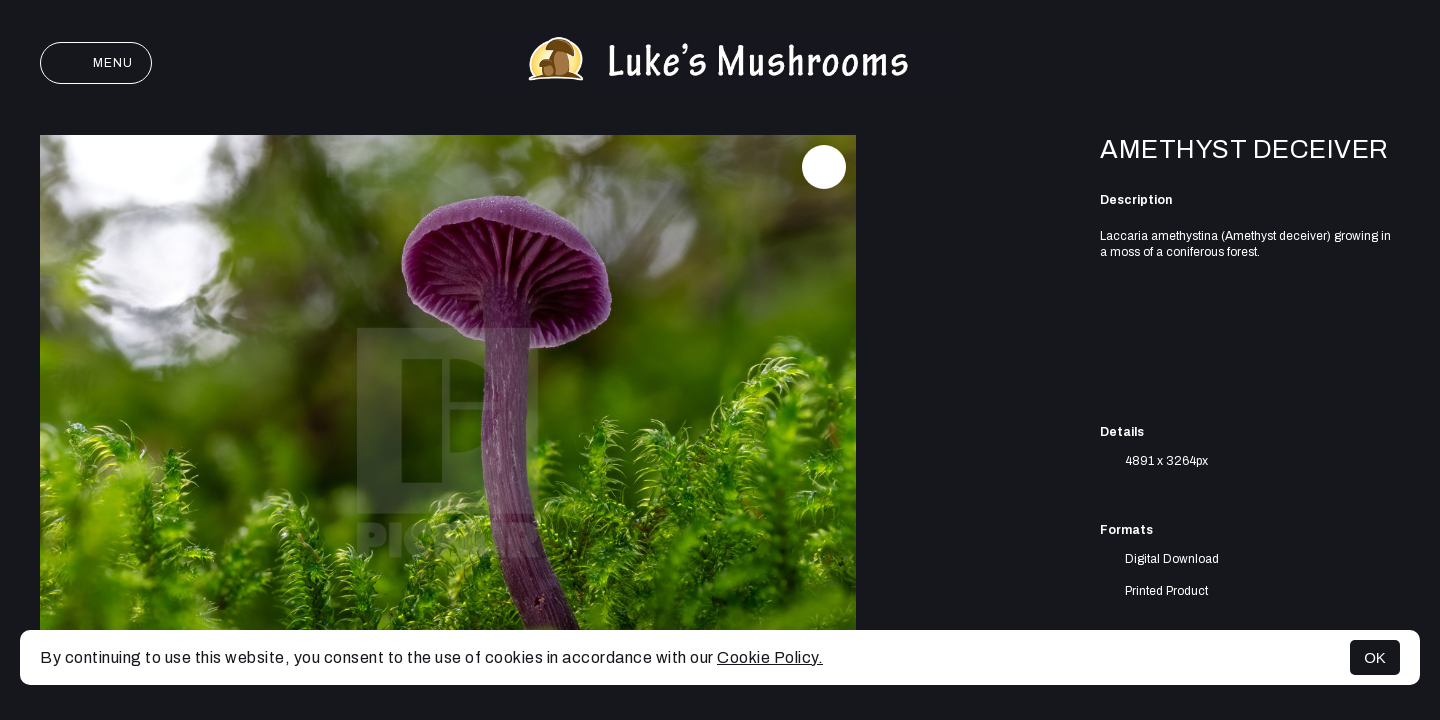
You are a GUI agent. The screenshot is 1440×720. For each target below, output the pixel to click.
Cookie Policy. (770, 657)
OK (1375, 657)
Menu (96, 63)
